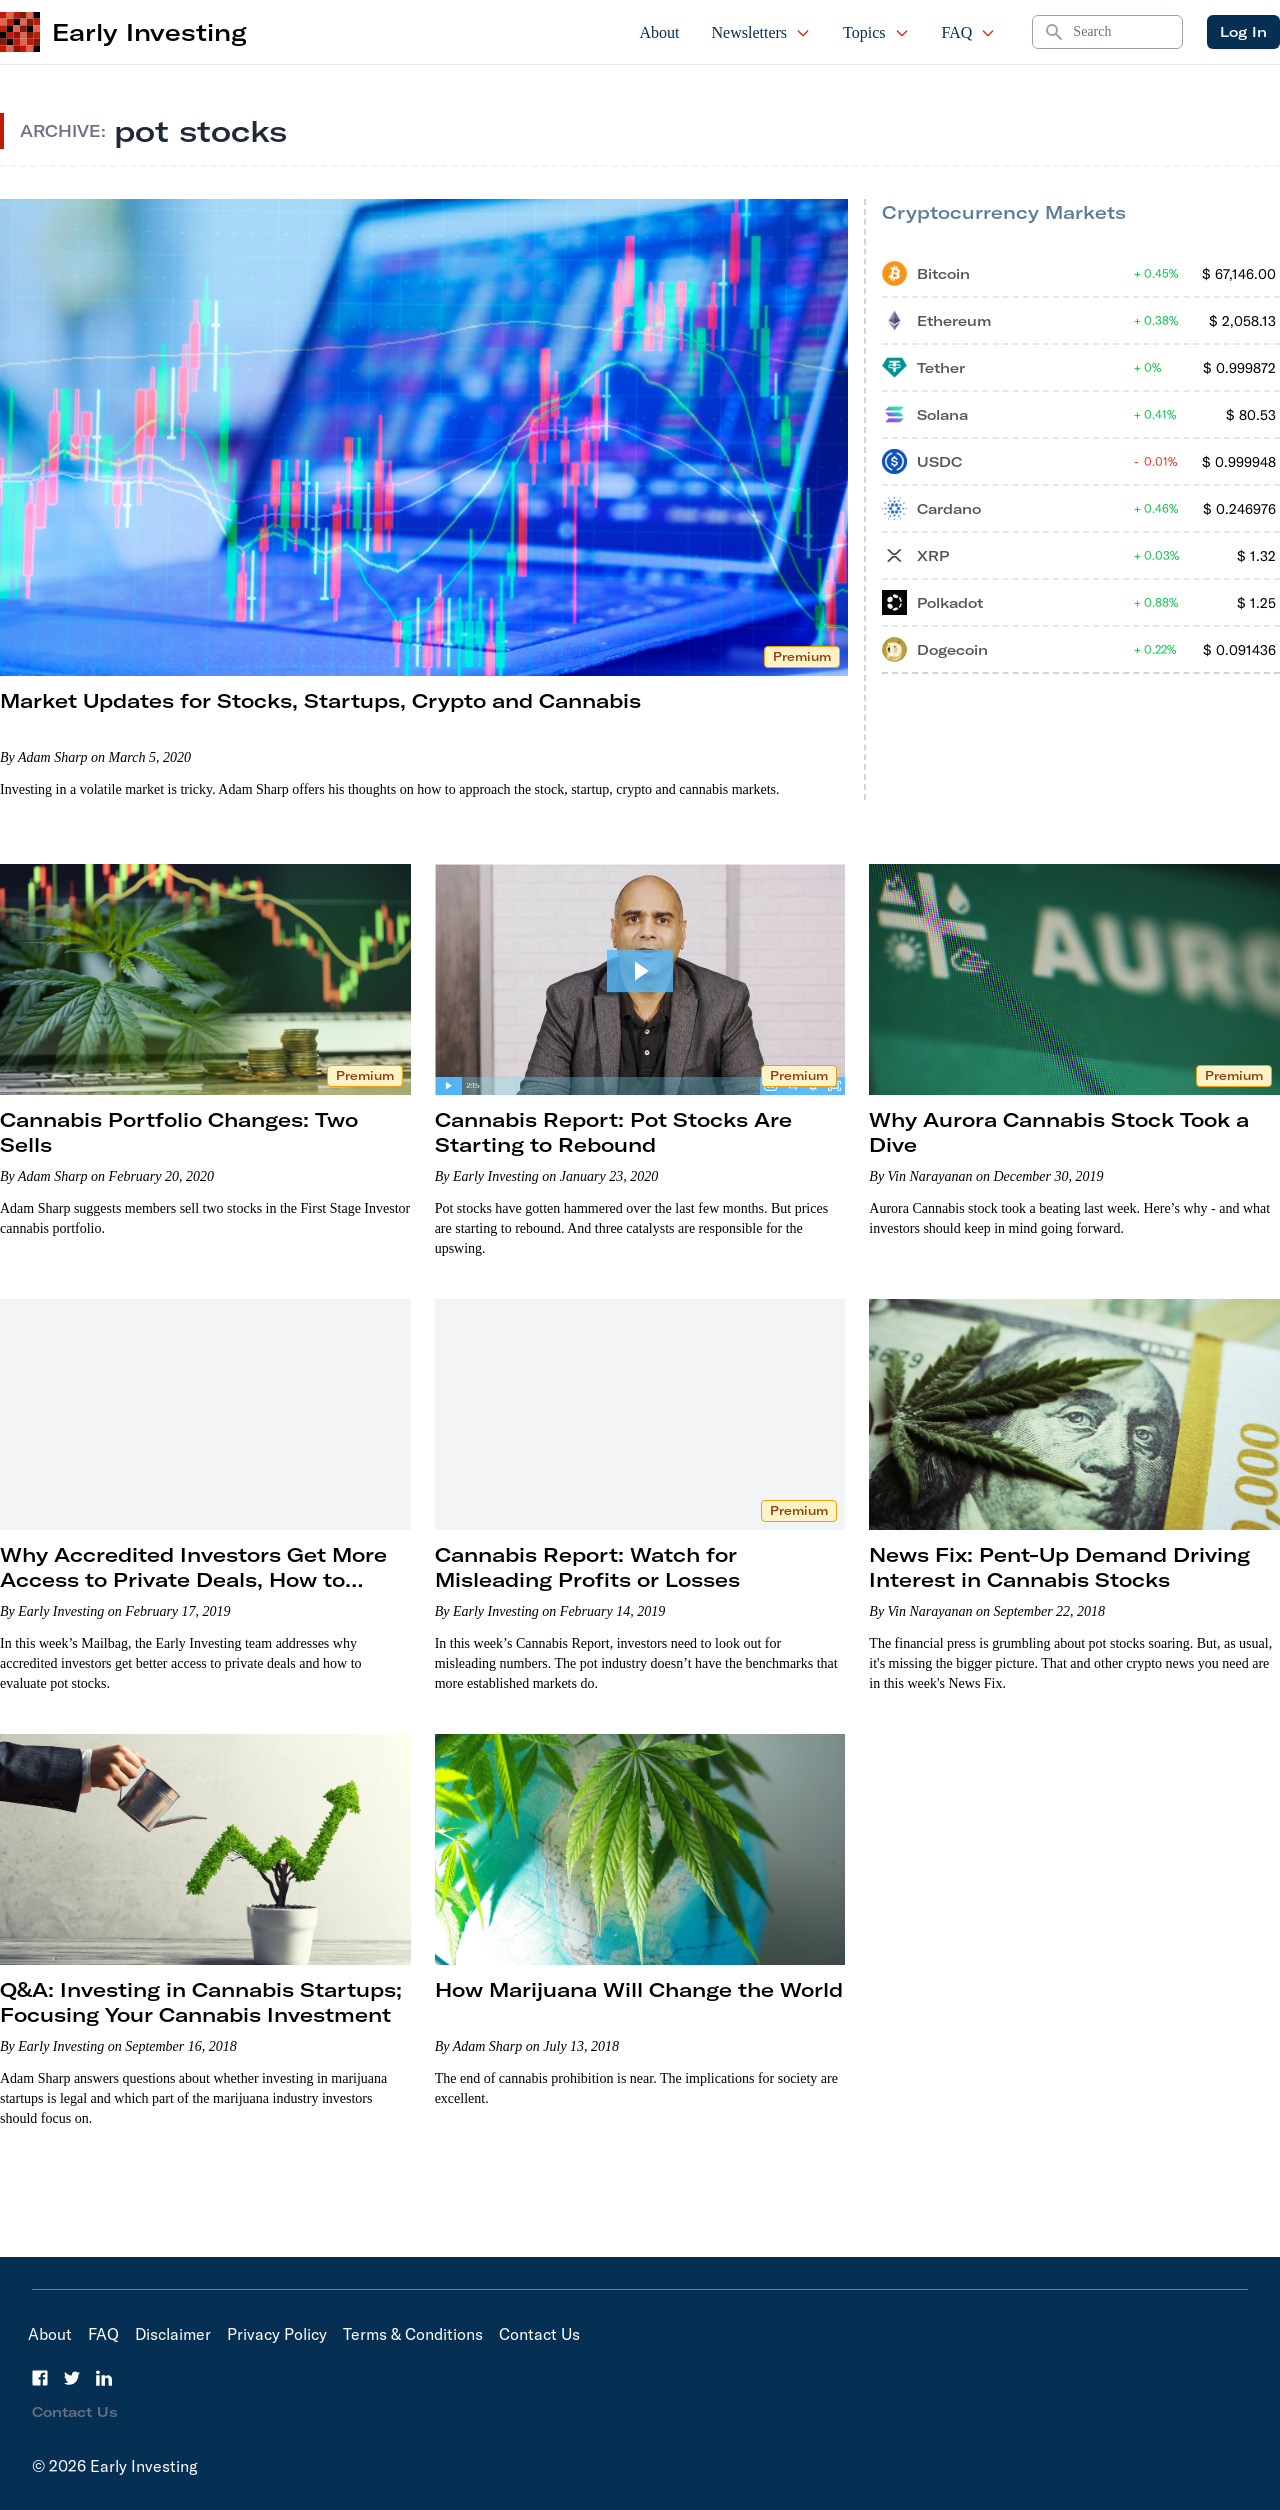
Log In (1243, 32)
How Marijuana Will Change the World (639, 1989)
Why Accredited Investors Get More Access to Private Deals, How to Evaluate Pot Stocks (193, 1579)
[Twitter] (72, 2378)
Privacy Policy (277, 2334)
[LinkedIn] (104, 2378)
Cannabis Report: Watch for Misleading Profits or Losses (587, 1567)
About (660, 32)
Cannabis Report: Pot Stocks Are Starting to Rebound (613, 1132)
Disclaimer (173, 2334)
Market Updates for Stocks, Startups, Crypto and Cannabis (320, 700)
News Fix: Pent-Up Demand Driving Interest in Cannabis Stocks (1059, 1567)
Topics (876, 32)
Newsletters (762, 32)
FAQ (969, 32)
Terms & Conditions (413, 2334)
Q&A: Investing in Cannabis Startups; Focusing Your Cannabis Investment (201, 2002)
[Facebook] (40, 2378)
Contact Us (539, 2334)
